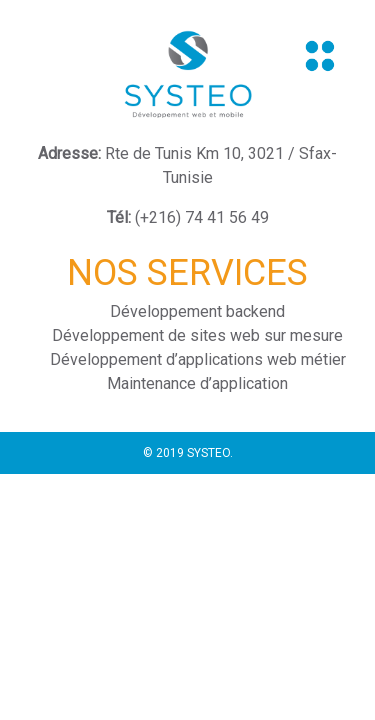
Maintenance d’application (197, 383)
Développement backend (197, 311)
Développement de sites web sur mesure (197, 335)
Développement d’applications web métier (198, 359)
